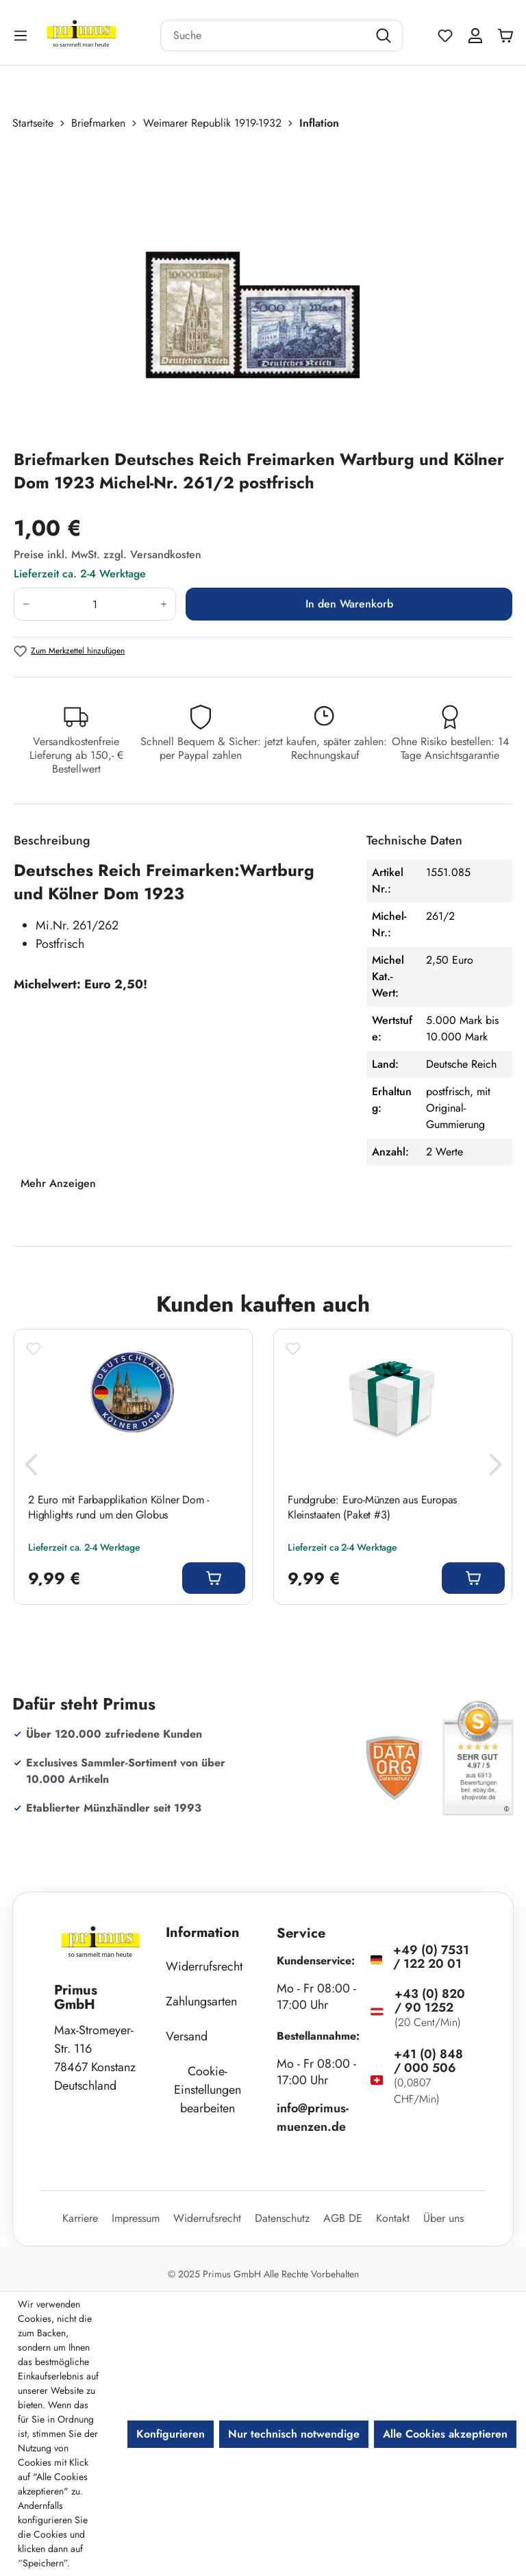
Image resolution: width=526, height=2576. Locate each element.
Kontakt (393, 2218)
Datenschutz (282, 2218)
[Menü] (22, 35)
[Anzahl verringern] (26, 604)
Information (203, 1932)
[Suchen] (385, 35)
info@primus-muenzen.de (313, 2117)
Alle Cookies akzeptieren (445, 2434)
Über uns (443, 2218)
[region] (263, 289)
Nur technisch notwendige (294, 2434)
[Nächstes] (495, 1468)
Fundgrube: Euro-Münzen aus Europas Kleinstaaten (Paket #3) (372, 1507)
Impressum (136, 2218)
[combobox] (264, 35)
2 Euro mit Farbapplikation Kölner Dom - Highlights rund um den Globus (118, 1507)
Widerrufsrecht (204, 1966)
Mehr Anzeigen (58, 1183)
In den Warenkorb (349, 604)
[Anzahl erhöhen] (164, 604)
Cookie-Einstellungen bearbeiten (207, 2089)
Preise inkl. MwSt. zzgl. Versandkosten (107, 554)
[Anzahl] (95, 604)
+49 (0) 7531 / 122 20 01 (431, 1957)
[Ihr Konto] (475, 35)
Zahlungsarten (201, 2001)
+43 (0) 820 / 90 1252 (429, 2000)
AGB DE (342, 2218)
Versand (187, 2036)
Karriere (80, 2218)
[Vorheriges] (31, 1468)
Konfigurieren (170, 2434)
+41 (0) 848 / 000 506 (428, 2061)
